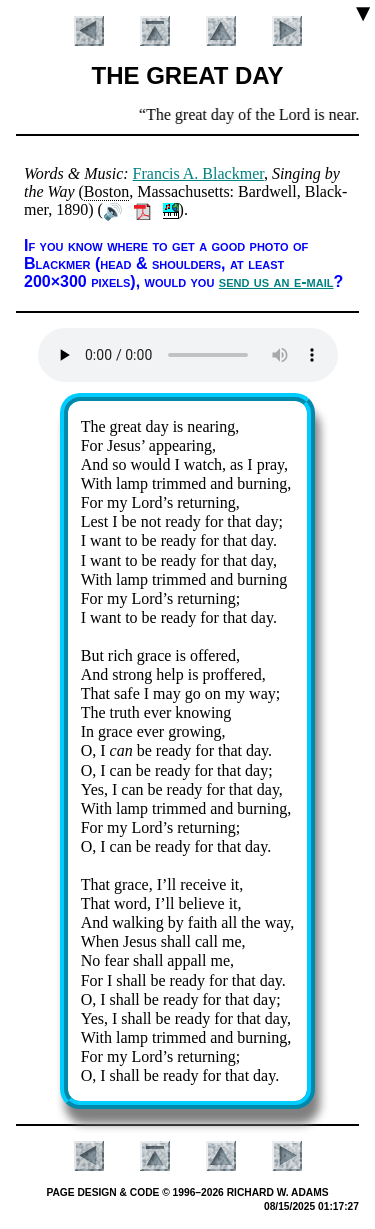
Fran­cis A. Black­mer (198, 173)
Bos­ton (106, 191)
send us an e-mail (276, 281)
